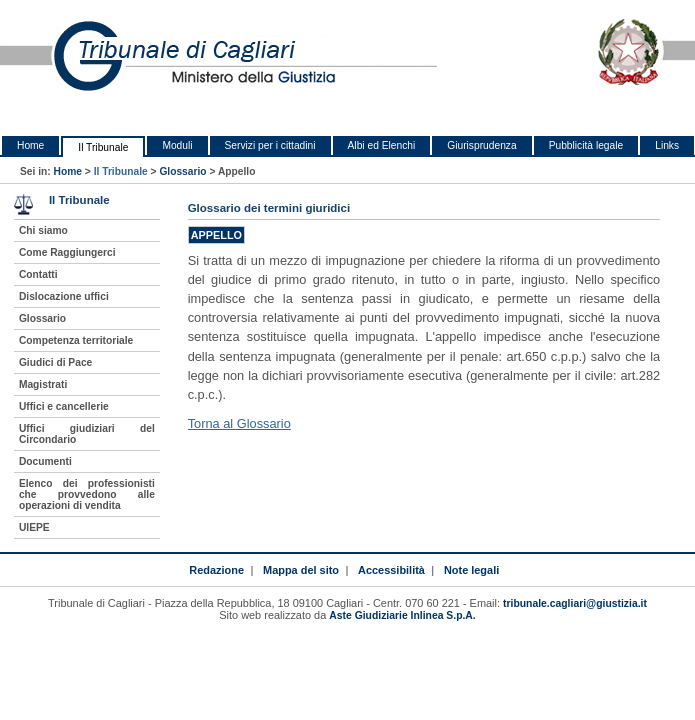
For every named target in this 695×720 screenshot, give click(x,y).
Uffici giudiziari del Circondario (87, 434)
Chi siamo (43, 230)
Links (667, 145)
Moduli (177, 145)
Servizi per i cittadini (270, 145)
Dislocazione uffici (64, 296)
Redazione (216, 570)
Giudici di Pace (55, 362)
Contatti (38, 274)
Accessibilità (391, 570)
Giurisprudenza (481, 145)
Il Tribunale (103, 147)
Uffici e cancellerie (64, 406)
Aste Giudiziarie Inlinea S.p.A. (402, 615)
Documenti (45, 461)
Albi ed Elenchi (382, 145)
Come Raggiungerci (67, 252)
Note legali (471, 570)
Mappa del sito (301, 570)
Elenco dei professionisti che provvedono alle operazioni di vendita (87, 494)
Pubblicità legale (586, 145)
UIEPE (34, 527)
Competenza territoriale (76, 340)
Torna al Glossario (239, 423)
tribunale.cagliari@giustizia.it (575, 603)
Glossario (182, 171)
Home (30, 145)
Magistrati (43, 384)
